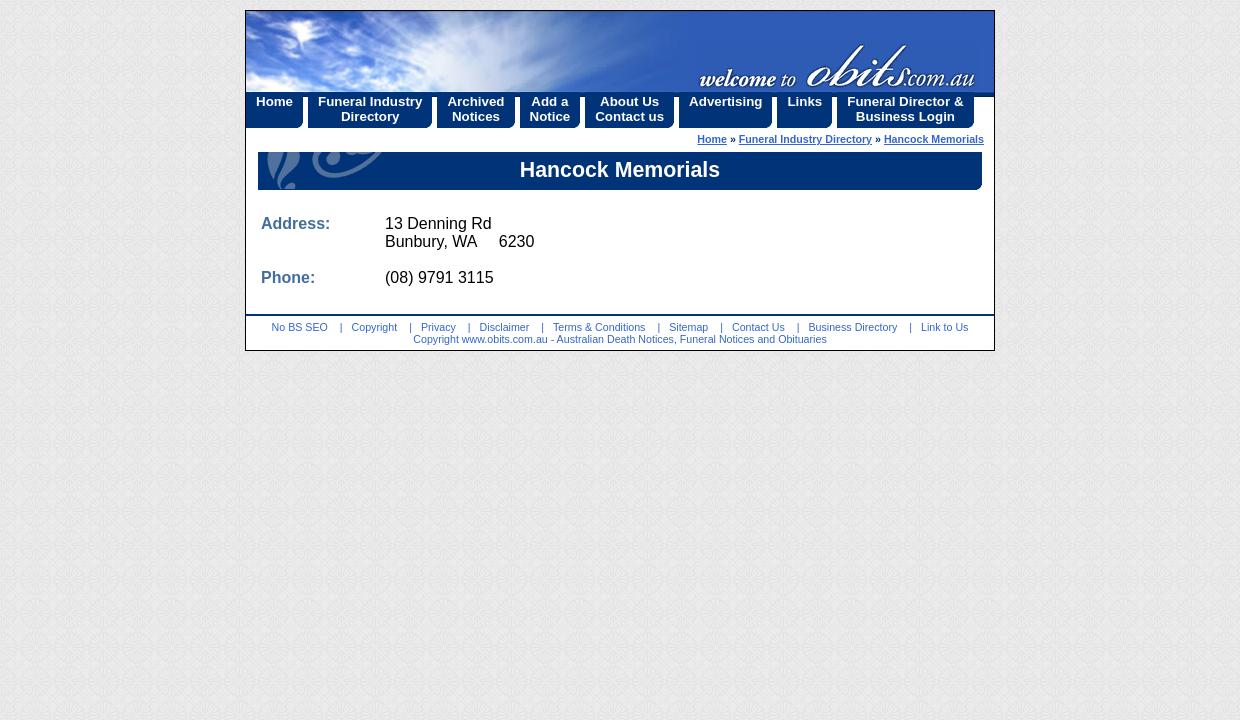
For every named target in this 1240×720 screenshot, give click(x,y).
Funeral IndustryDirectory (370, 109)
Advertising (725, 101)
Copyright (375, 327)
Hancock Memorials (934, 139)
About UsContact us (629, 109)
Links (804, 101)
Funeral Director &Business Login (905, 109)
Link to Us (944, 327)
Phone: (288, 277)
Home (274, 101)
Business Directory (852, 327)
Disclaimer (505, 327)
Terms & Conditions (599, 327)
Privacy (438, 327)
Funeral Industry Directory (805, 139)
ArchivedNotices (475, 109)
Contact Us (758, 327)
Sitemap (688, 327)
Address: (295, 223)
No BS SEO (300, 327)
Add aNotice (550, 109)
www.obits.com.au (505, 339)
